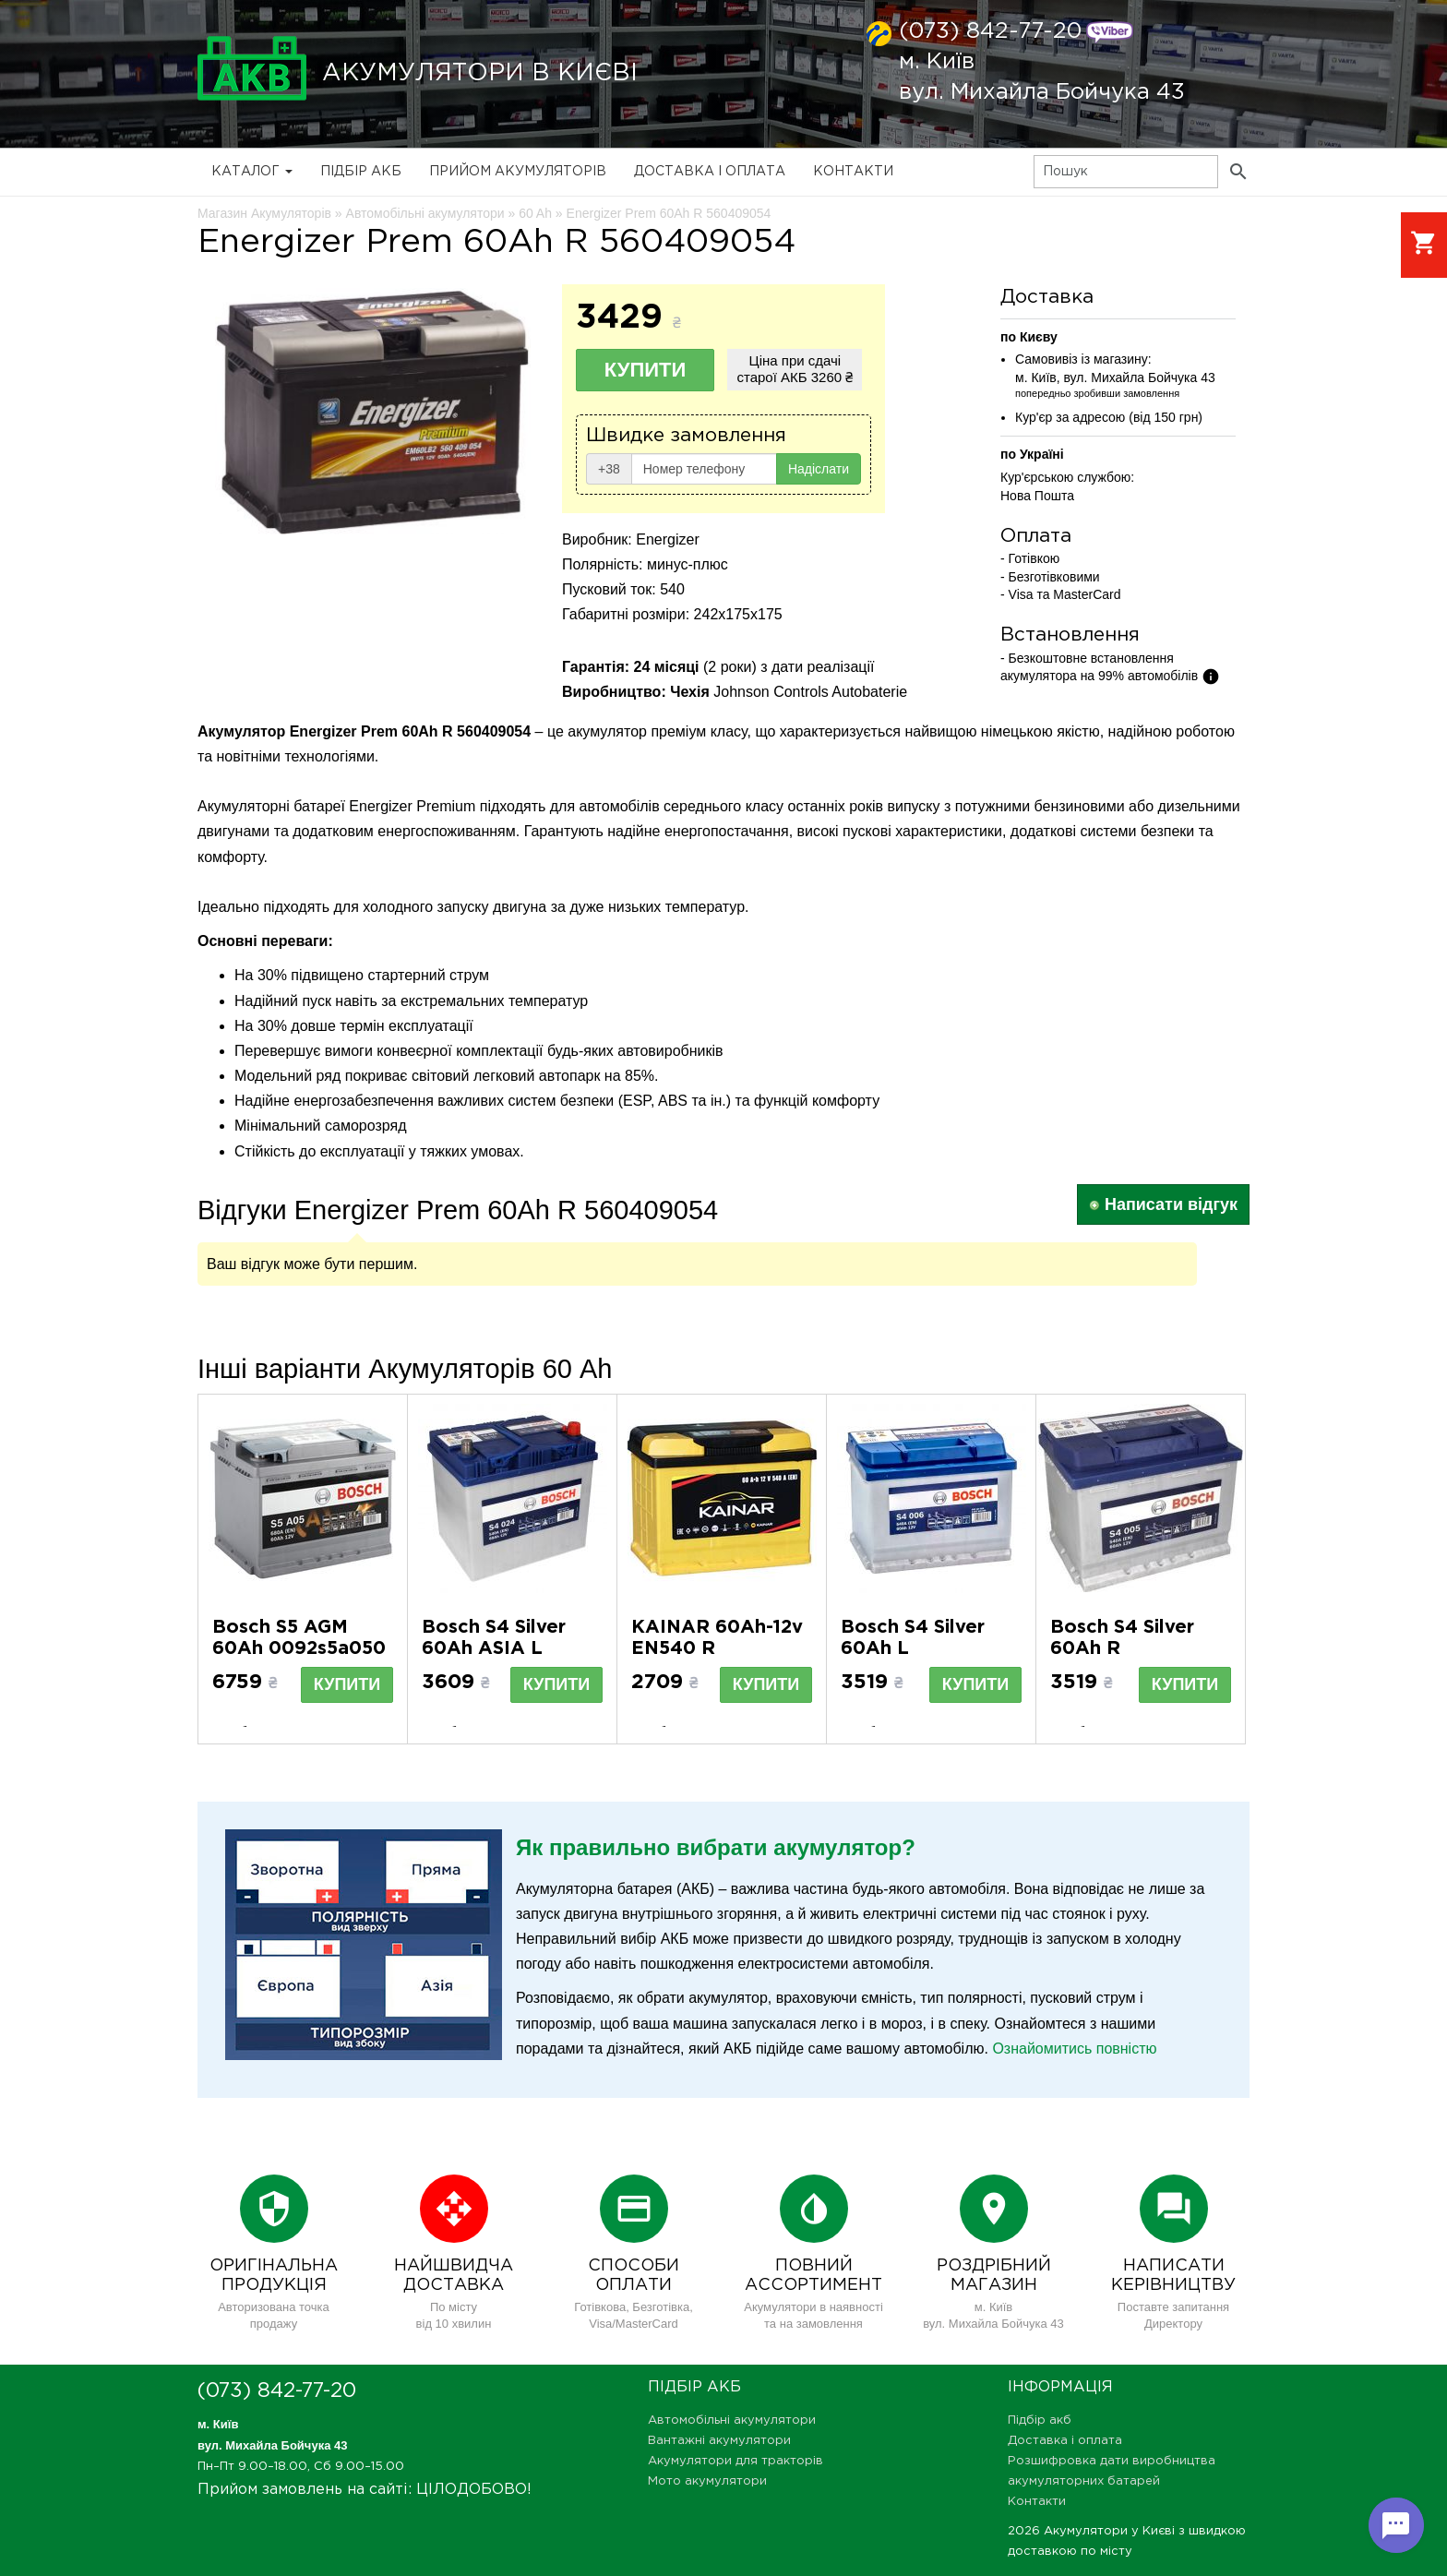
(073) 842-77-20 (990, 31)
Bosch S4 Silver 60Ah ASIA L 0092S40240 (494, 1648)
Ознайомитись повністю (1074, 2048)
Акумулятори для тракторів (735, 2461)
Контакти (853, 171)
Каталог (252, 171)
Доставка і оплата (709, 171)
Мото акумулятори (707, 2481)
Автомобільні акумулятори (732, 2420)
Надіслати (818, 468)
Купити (645, 369)
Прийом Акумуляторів (517, 171)
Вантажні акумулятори (719, 2441)
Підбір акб (360, 171)
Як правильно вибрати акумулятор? (715, 1847)
